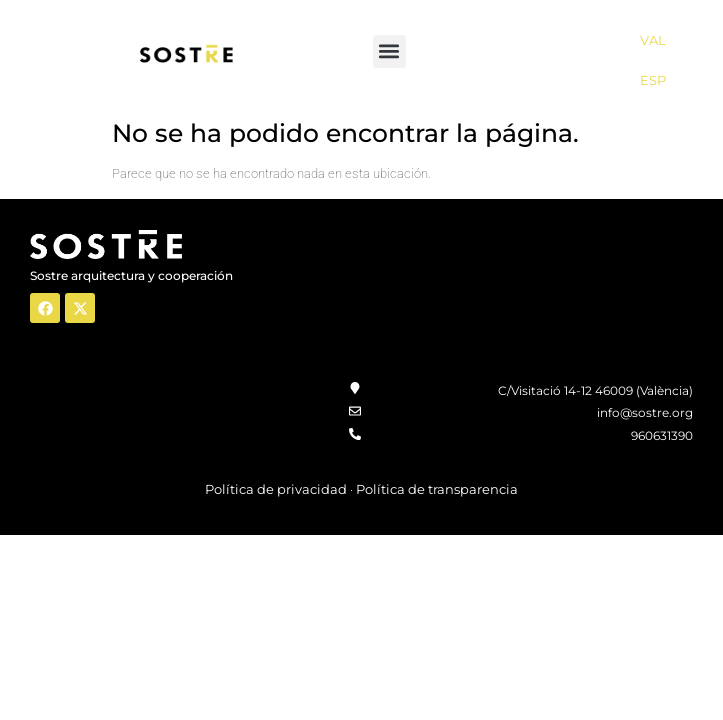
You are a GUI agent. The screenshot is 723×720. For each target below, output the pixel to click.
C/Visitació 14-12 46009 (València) (595, 390)
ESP (653, 80)
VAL (653, 40)
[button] (389, 51)
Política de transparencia (437, 489)
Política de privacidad (276, 489)
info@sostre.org (645, 412)
